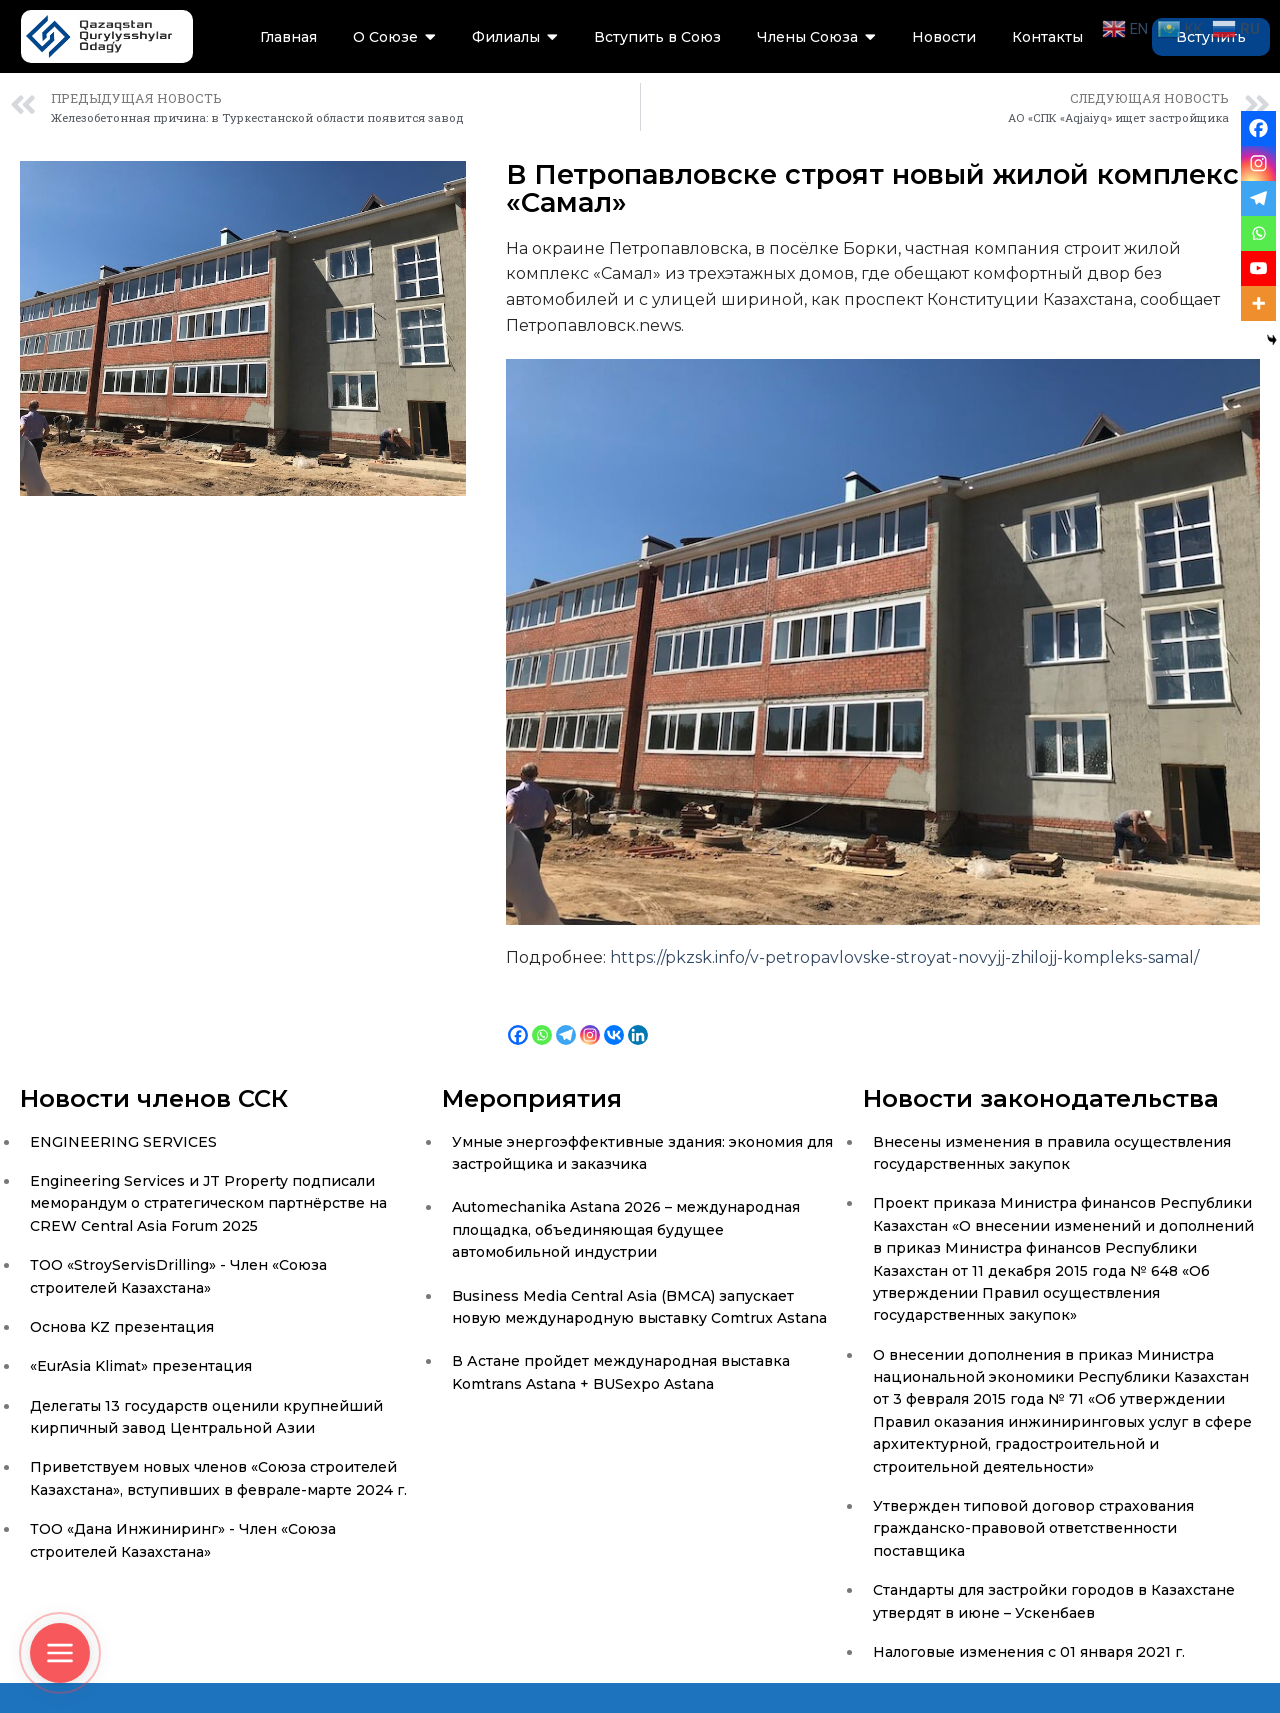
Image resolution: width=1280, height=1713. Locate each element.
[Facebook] (518, 1019)
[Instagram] (590, 1019)
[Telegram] (566, 1019)
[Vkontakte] (614, 1019)
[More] (1258, 303)
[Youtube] (1258, 268)
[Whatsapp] (542, 1019)
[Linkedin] (638, 1019)
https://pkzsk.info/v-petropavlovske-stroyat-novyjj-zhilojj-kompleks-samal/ (904, 957)
